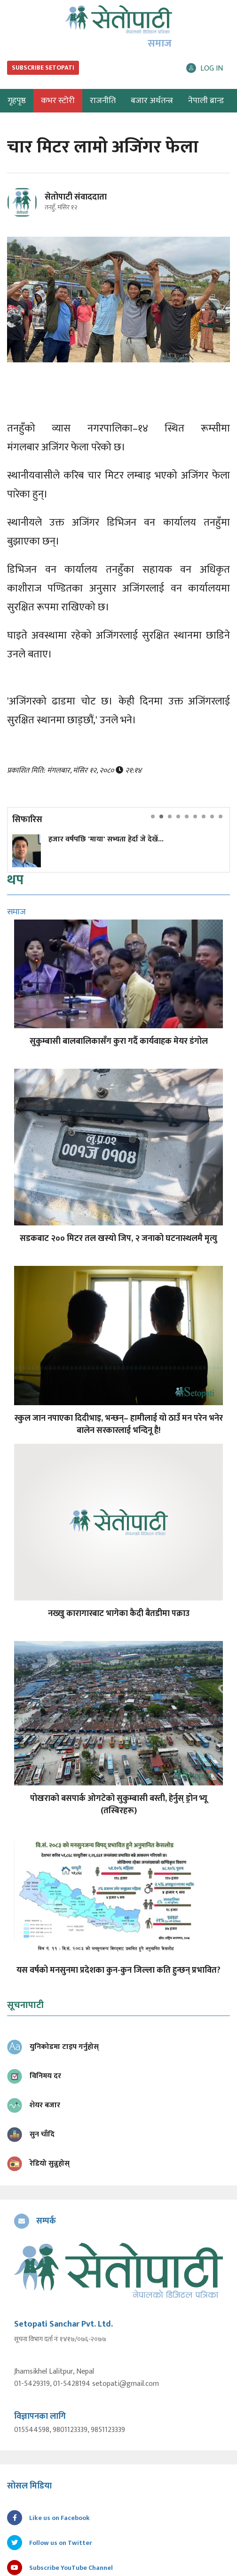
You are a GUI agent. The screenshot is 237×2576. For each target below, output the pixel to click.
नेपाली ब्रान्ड (206, 101)
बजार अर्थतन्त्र (152, 101)
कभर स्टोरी (58, 101)
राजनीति (103, 101)
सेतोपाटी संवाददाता (76, 197)
